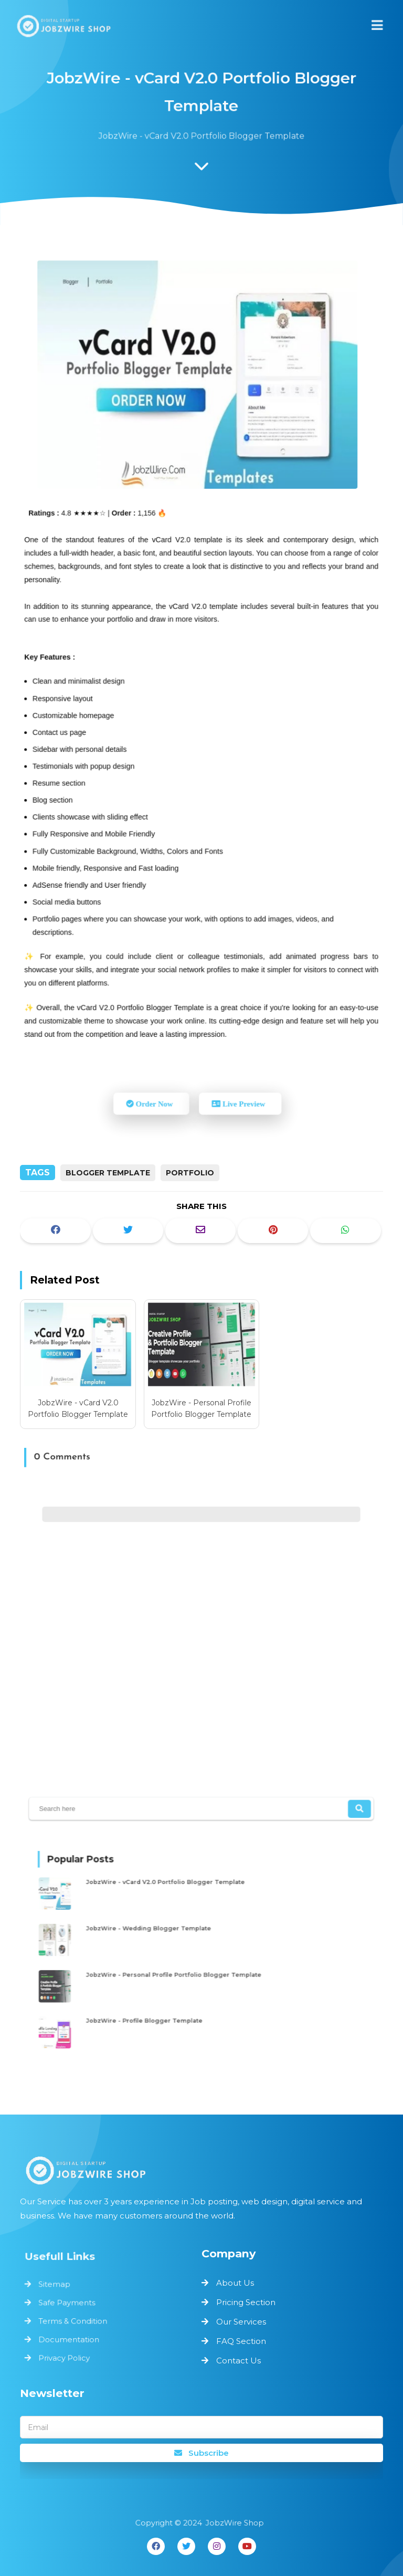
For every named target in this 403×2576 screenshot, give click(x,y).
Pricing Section (245, 2302)
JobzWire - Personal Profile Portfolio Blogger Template (201, 1408)
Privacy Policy (68, 2354)
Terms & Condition (76, 2320)
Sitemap (58, 2285)
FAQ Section (241, 2341)
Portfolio (190, 1172)
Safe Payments (70, 2303)
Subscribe (201, 2453)
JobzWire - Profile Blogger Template (157, 2010)
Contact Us (238, 2360)
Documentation (72, 2337)
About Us (235, 2283)
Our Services (241, 2322)
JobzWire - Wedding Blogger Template (160, 1930)
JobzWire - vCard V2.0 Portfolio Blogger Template (78, 1408)
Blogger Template (108, 1172)
